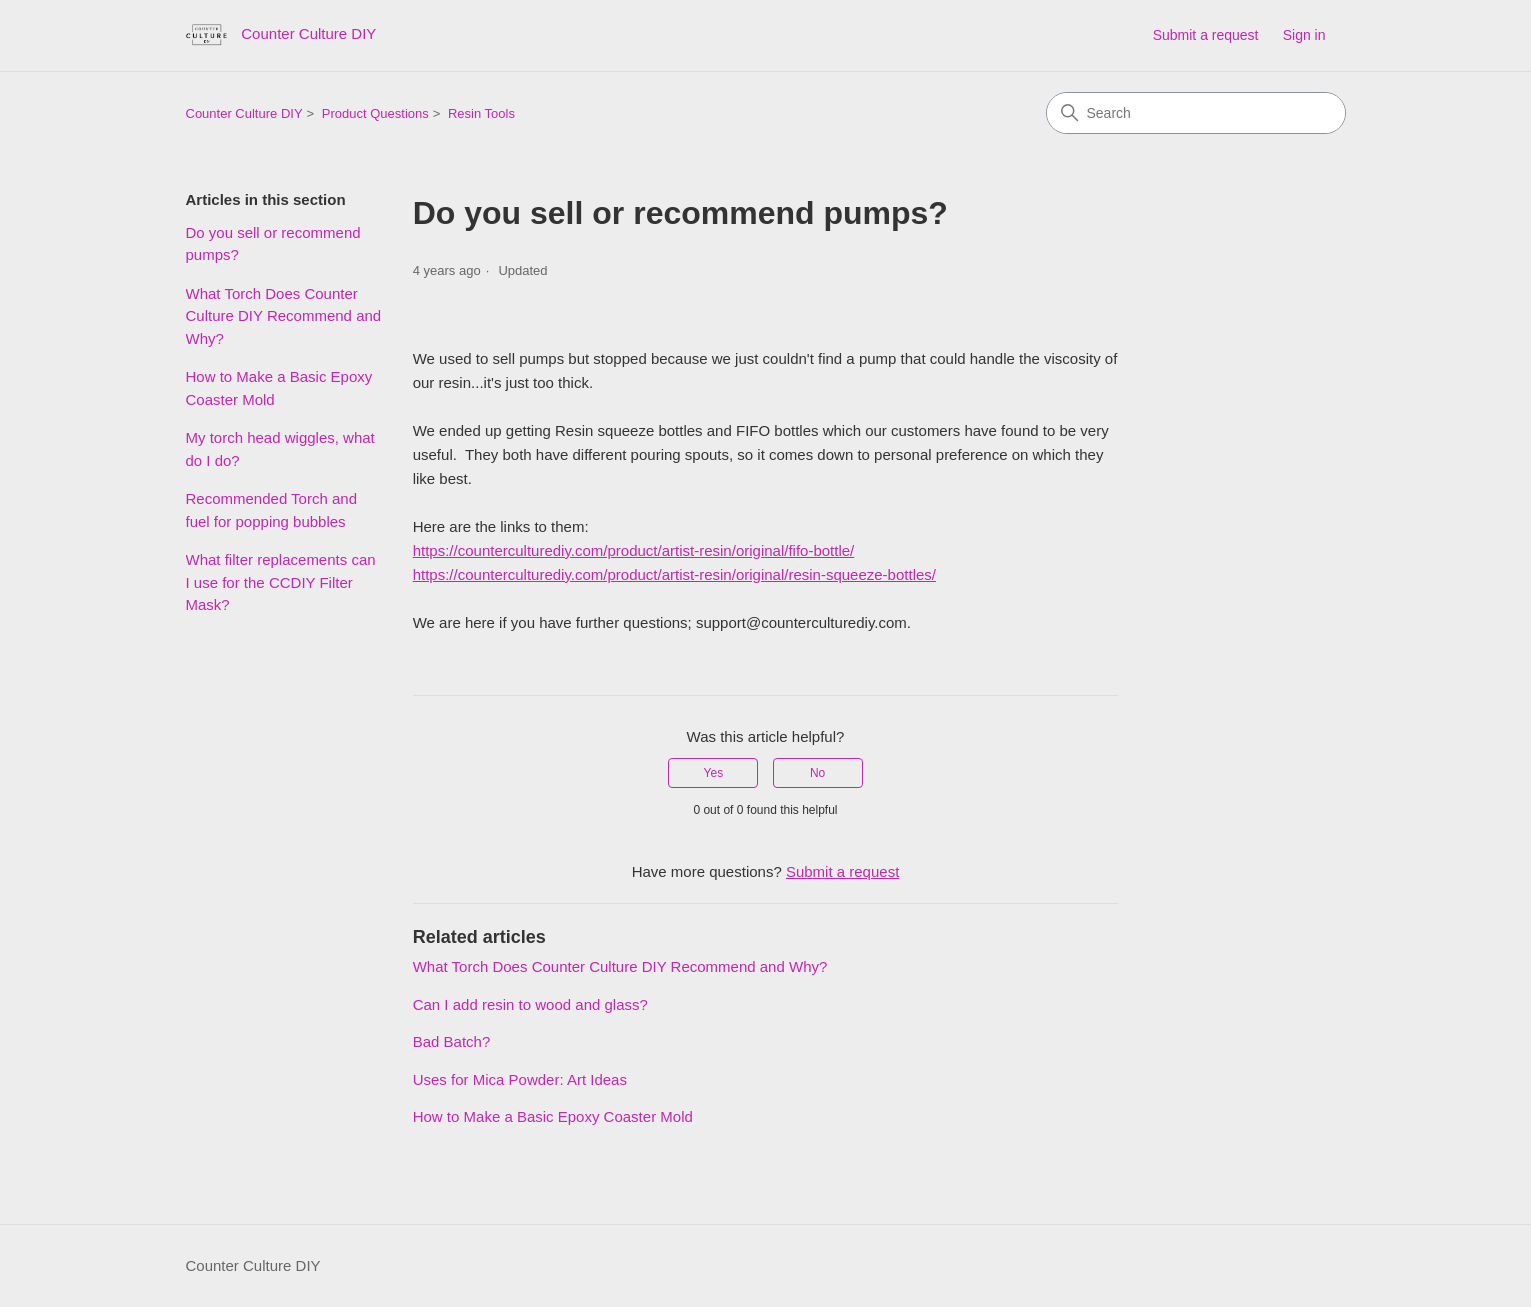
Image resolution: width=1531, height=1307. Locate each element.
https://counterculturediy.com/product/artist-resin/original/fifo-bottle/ (634, 550)
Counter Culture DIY (244, 113)
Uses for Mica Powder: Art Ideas (520, 1079)
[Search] (1196, 113)
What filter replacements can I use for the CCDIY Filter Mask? (281, 582)
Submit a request (1206, 35)
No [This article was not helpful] (817, 773)
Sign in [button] (1304, 35)
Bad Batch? (452, 1041)
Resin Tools (481, 113)
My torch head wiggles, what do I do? (280, 449)
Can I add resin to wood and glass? (530, 1004)
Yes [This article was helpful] (714, 773)
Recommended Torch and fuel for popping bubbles (272, 510)
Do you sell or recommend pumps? (273, 244)
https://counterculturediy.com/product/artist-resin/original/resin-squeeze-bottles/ (674, 574)
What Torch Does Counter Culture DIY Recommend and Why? (284, 316)
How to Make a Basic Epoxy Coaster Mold (279, 388)
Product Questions (375, 113)
